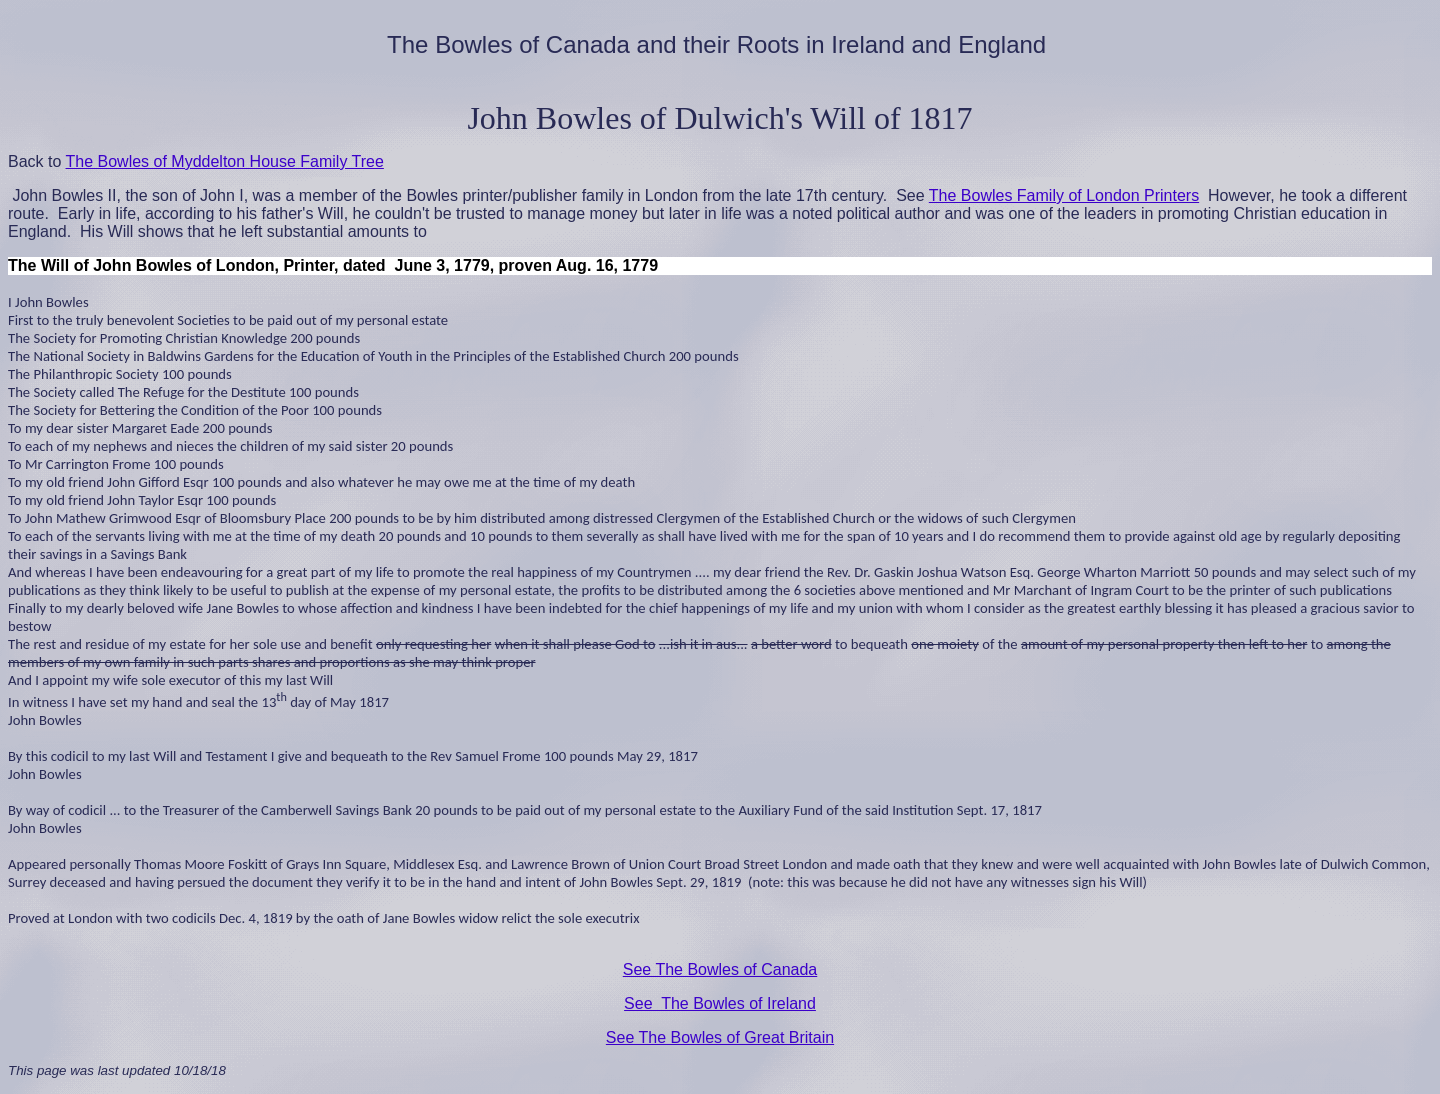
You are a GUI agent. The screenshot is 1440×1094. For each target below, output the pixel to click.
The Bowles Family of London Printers (1064, 195)
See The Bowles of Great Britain (720, 1037)
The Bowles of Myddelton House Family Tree (225, 161)
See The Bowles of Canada (720, 969)
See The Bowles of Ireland (720, 1003)
